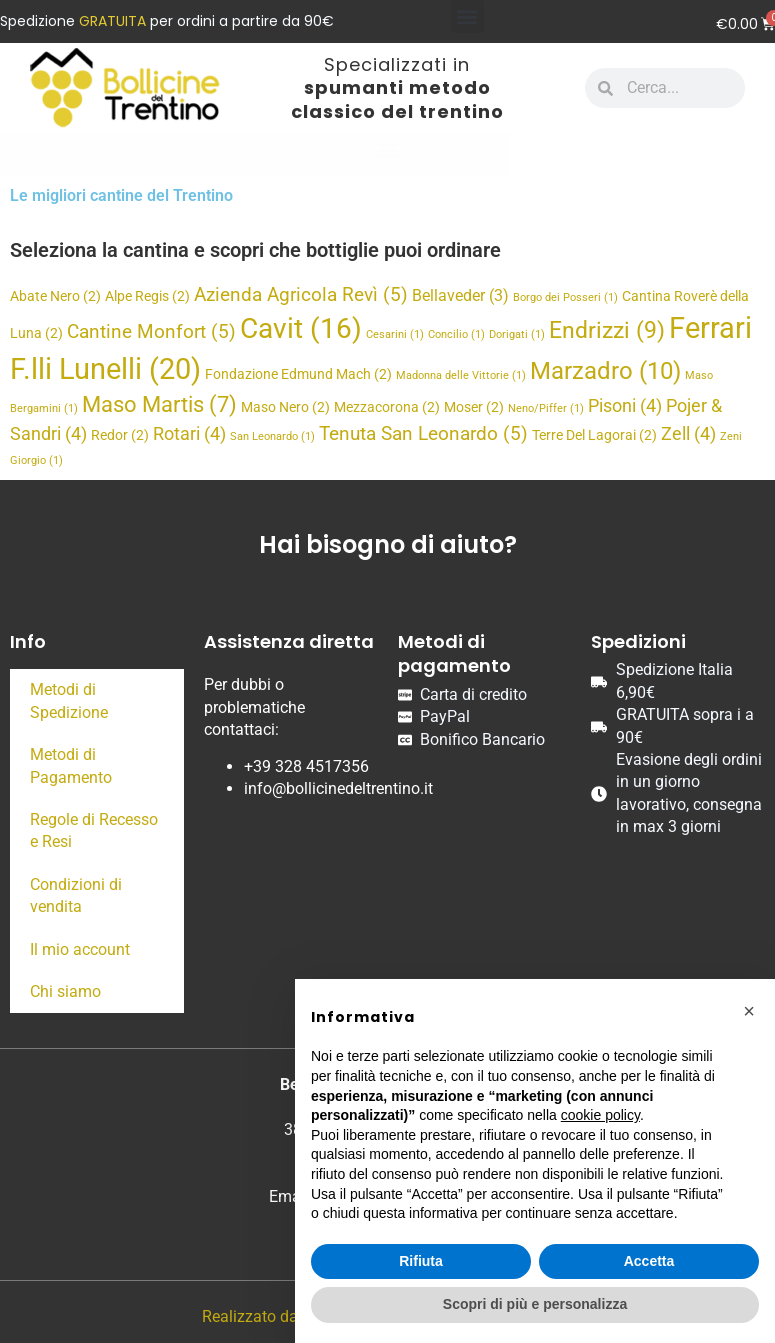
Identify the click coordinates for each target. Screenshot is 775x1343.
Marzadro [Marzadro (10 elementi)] (605, 371)
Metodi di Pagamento (71, 765)
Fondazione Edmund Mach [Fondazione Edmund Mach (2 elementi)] (298, 374)
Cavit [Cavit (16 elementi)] (301, 328)
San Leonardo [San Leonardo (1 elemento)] (272, 436)
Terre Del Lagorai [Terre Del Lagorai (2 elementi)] (594, 435)
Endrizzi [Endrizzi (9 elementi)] (607, 330)
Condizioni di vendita (76, 895)
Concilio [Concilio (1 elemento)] (456, 334)
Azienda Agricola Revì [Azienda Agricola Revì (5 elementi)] (301, 294)
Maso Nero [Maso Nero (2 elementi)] (285, 407)
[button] (467, 16)
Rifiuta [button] (421, 1261)
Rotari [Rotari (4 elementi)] (189, 433)
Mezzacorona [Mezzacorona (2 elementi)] (387, 407)
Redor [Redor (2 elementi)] (120, 435)
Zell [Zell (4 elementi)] (688, 433)
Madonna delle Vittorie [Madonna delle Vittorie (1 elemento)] (461, 375)
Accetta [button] (649, 1261)
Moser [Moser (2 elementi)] (474, 407)
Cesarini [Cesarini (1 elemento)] (395, 334)
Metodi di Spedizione (69, 700)
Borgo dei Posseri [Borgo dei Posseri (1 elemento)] (565, 297)
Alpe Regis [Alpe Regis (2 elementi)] (147, 296)
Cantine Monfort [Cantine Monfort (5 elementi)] (151, 331)
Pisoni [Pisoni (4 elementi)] (625, 405)
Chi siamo (65, 991)
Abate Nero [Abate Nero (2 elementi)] (55, 296)
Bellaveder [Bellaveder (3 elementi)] (460, 295)
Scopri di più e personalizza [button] (535, 1304)
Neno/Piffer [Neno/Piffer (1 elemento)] (546, 408)
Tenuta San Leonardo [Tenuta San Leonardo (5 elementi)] (423, 433)
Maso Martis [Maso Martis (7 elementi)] (159, 404)
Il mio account (80, 949)
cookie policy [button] (600, 1115)
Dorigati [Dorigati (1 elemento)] (517, 334)
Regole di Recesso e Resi (94, 830)
